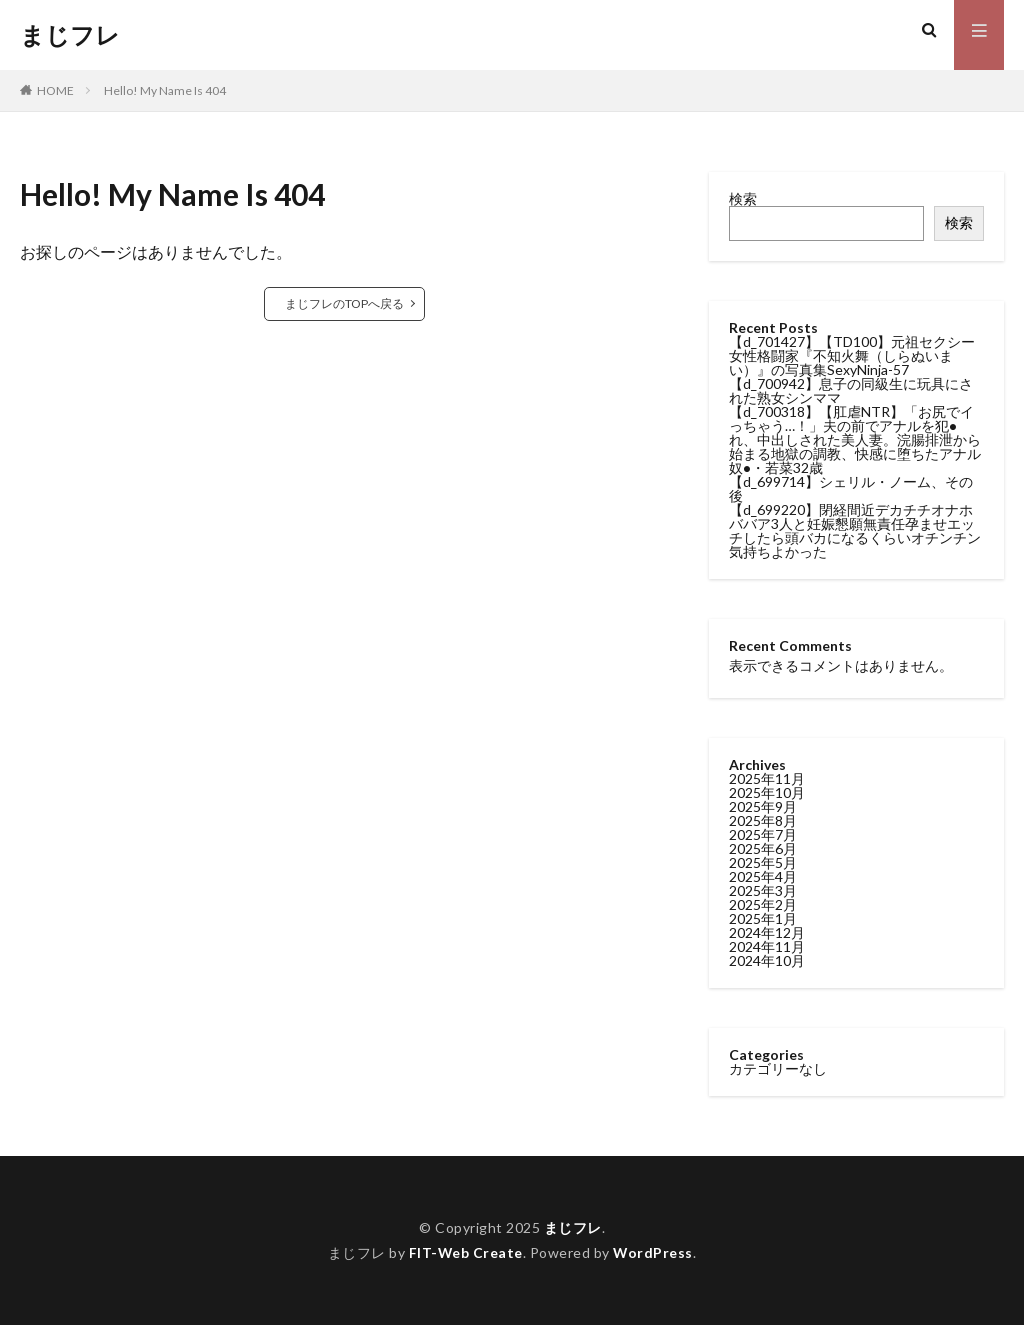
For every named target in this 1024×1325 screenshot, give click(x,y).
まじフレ (70, 35)
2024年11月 (767, 946)
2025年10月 (767, 792)
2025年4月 (763, 876)
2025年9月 (763, 806)
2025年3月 (763, 890)
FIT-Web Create (465, 1252)
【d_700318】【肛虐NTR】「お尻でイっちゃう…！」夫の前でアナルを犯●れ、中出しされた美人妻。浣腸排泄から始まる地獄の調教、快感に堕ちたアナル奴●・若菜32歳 (855, 439)
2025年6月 (763, 848)
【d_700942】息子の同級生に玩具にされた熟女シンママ (851, 390)
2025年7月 (763, 834)
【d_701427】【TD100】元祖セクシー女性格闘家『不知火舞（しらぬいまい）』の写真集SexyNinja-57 (852, 355)
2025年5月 (763, 862)
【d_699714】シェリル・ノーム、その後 (851, 488)
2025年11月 (767, 778)
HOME (55, 90)
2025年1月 (763, 918)
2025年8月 (763, 820)
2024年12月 (767, 932)
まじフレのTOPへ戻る (344, 303)
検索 (743, 198)
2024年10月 (767, 960)
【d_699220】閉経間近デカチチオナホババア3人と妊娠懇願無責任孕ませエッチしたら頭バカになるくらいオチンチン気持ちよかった (855, 530)
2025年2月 (763, 904)
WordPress (653, 1252)
